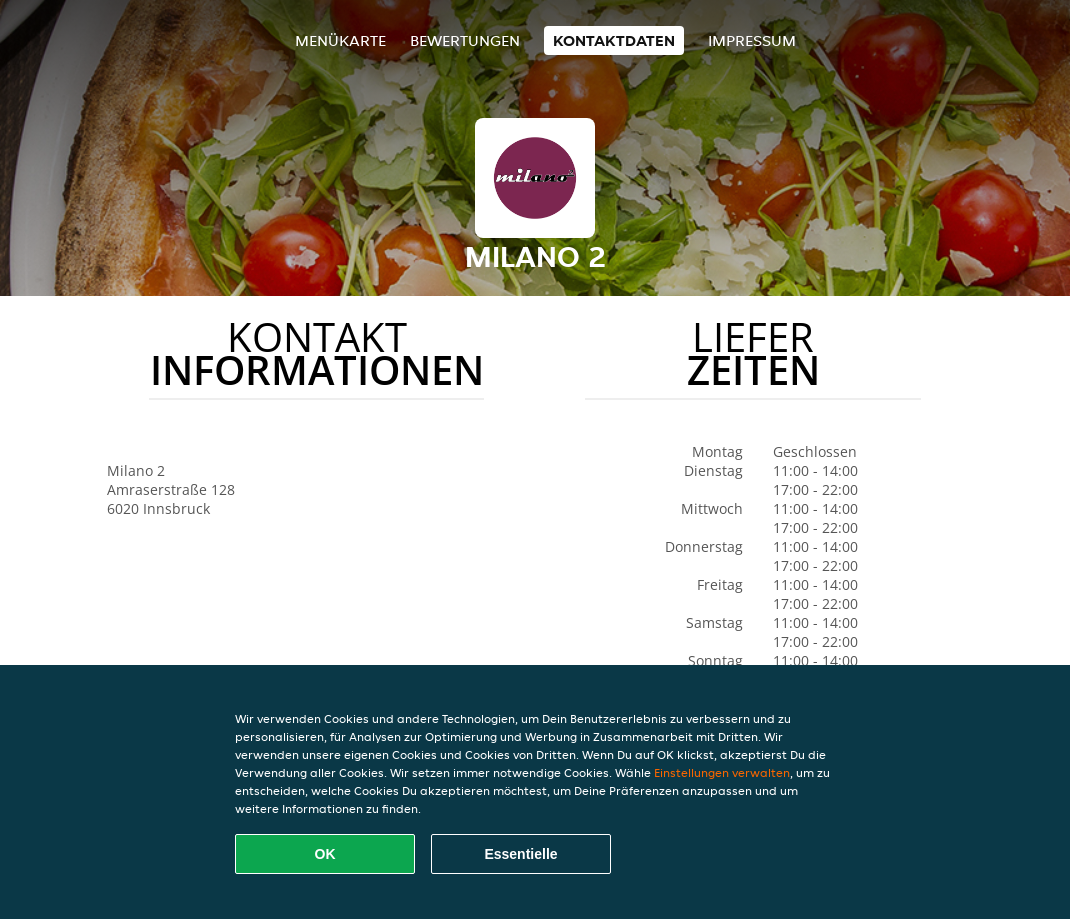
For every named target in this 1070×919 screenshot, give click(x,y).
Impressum (752, 40)
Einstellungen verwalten (722, 772)
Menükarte (340, 40)
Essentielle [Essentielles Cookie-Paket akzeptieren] (520, 854)
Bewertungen (465, 40)
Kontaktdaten (614, 40)
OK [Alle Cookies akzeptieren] (325, 854)
